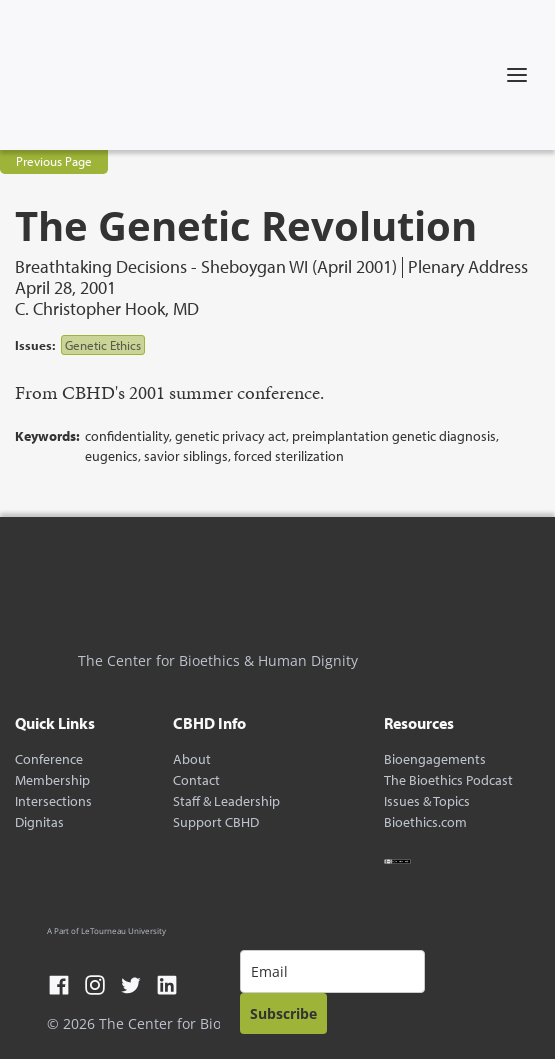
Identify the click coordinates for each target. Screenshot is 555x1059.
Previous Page (54, 161)
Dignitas (39, 822)
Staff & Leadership (226, 801)
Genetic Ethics (103, 345)
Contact (196, 780)
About (192, 759)
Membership (52, 780)
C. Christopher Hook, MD (107, 308)
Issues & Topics (427, 801)
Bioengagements (435, 759)
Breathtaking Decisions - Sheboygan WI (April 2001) (206, 267)
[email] (332, 971)
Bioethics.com (425, 822)
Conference (49, 759)
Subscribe (283, 1013)
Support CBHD (216, 822)
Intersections (53, 801)
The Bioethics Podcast (448, 780)
